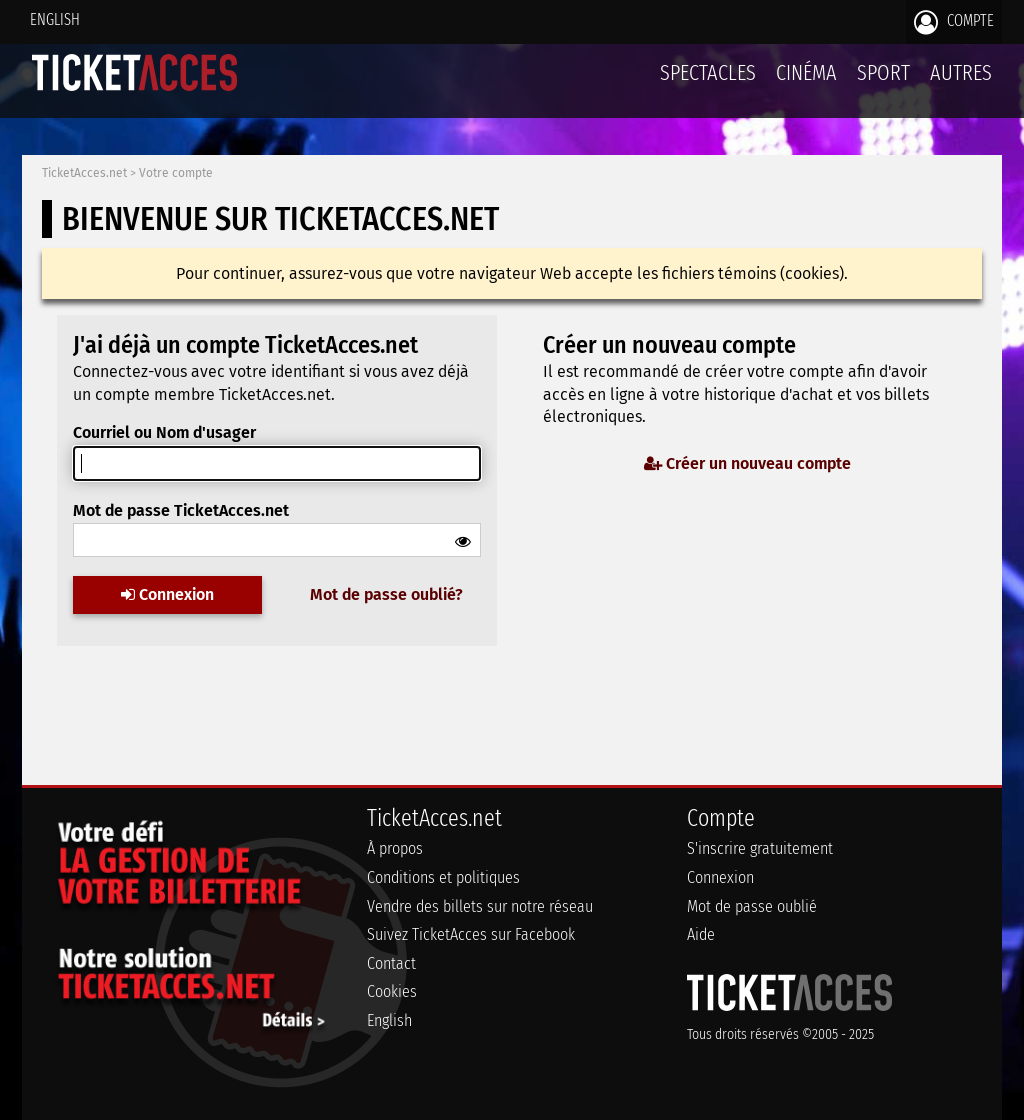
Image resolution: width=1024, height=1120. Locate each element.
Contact (391, 963)
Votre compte (176, 173)
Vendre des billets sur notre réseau (480, 906)
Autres (961, 72)
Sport (883, 72)
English (55, 19)
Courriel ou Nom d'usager (164, 432)
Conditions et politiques (443, 877)
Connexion (167, 594)
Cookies (392, 991)
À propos (395, 848)
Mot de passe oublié (752, 906)
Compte (954, 22)
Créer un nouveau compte (747, 463)
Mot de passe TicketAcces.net (181, 510)
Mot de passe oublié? (386, 594)
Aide (701, 934)
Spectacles (708, 72)
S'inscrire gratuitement (760, 848)
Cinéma (806, 72)
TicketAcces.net (84, 173)
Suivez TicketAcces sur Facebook (471, 934)
